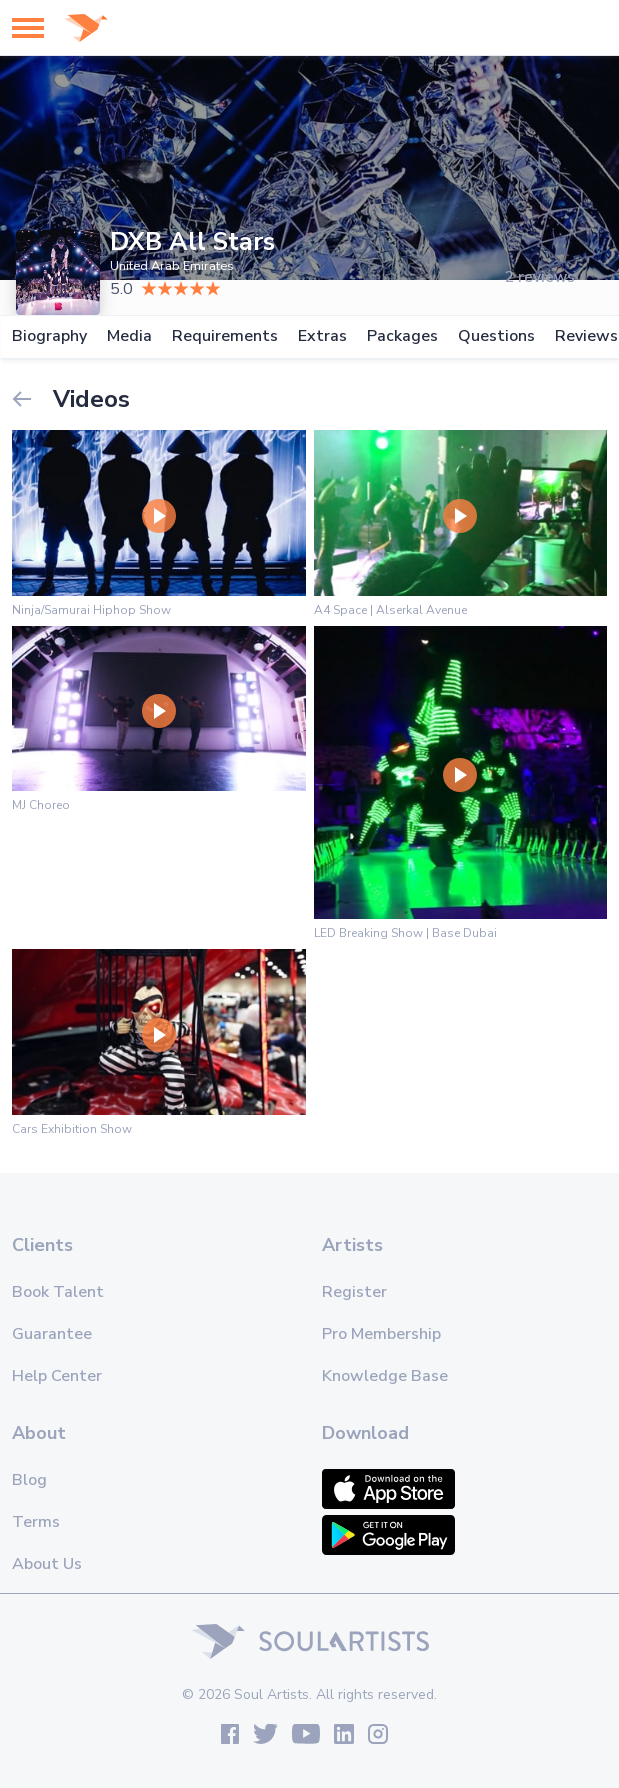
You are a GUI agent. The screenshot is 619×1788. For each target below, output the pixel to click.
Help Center (57, 1376)
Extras (322, 336)
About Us (47, 1564)
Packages (402, 336)
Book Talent (58, 1292)
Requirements (225, 336)
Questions (496, 336)
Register (354, 1292)
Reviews (586, 336)
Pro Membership (381, 1334)
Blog (29, 1480)
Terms (36, 1522)
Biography (49, 336)
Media (129, 336)
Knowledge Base (385, 1376)
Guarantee (52, 1334)
